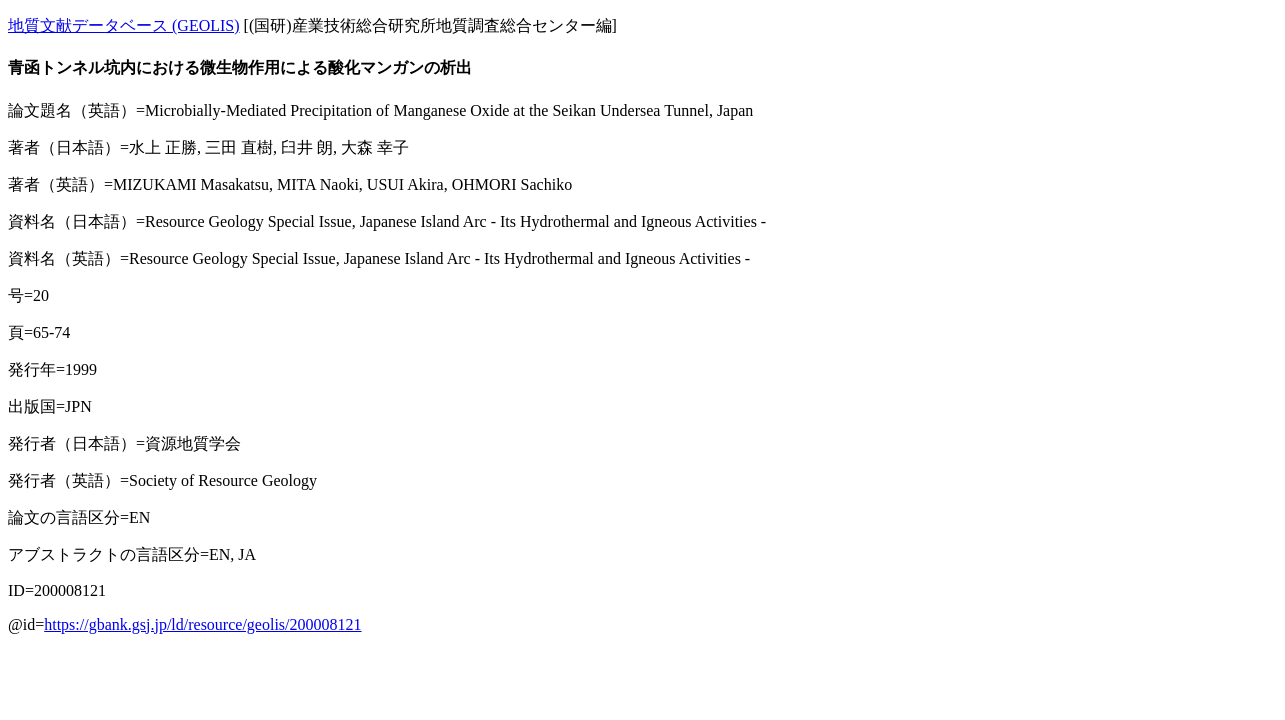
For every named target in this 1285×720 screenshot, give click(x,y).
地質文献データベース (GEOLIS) (124, 25)
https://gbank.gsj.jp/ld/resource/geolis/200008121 (202, 624)
